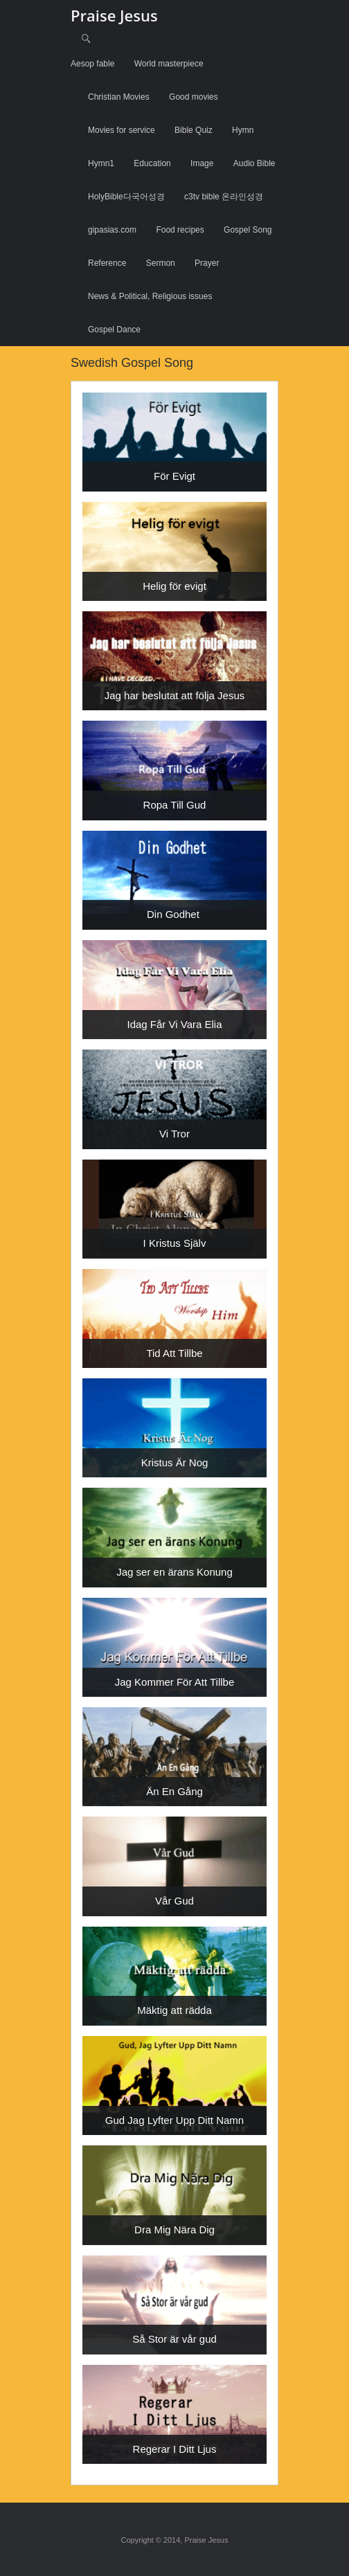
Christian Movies (119, 97)
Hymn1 (101, 163)
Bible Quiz (193, 130)
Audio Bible (254, 163)
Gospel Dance (114, 329)
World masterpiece (169, 64)
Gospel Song (247, 230)
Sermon (160, 263)
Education (152, 163)
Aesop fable (92, 64)
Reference (107, 263)
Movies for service (121, 130)
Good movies (193, 97)
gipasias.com (112, 230)
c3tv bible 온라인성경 (223, 196)
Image (201, 163)
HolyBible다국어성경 (126, 196)
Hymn (242, 130)
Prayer (207, 263)
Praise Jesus (114, 15)
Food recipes (180, 230)
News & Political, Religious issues (150, 296)
